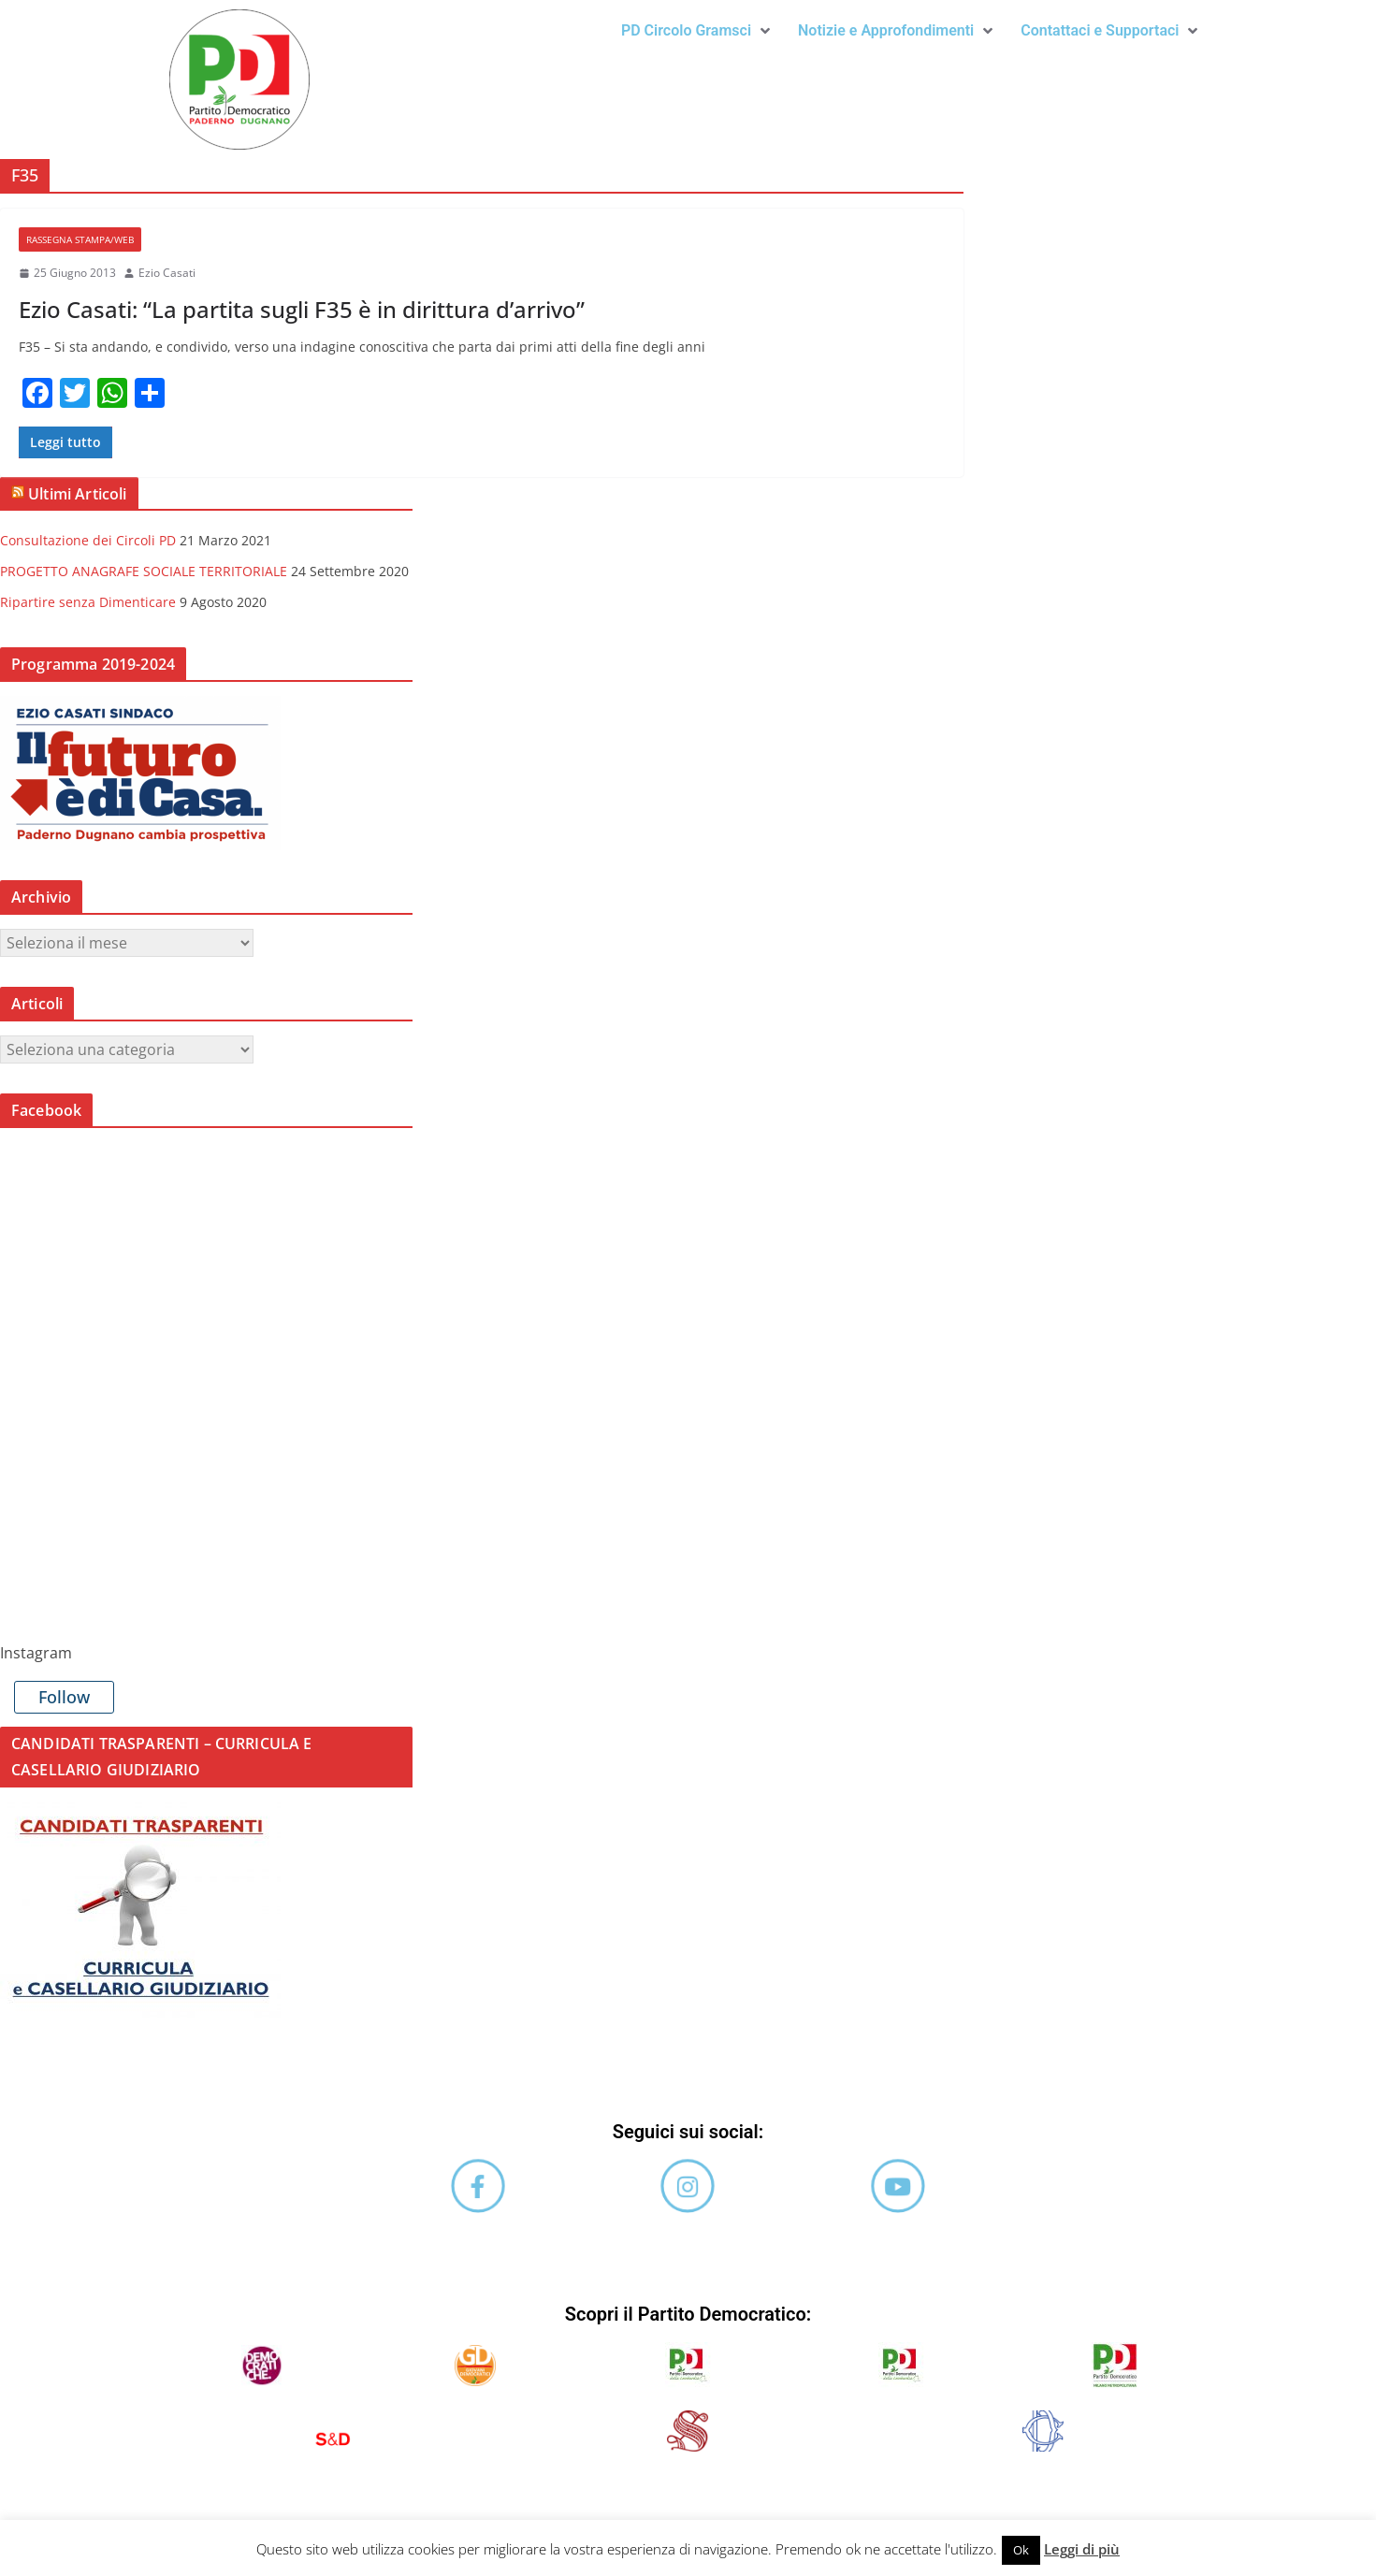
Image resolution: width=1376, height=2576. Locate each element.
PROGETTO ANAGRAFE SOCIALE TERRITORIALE (143, 571)
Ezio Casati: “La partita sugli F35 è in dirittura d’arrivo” (302, 309)
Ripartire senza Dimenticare (88, 602)
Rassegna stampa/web (80, 239)
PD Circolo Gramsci (695, 30)
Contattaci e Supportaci (1109, 30)
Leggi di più (1082, 2549)
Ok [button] (1021, 2549)
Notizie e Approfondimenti (895, 30)
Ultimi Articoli (77, 494)
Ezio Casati (167, 273)
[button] (695, 30)
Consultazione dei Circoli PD (88, 540)
